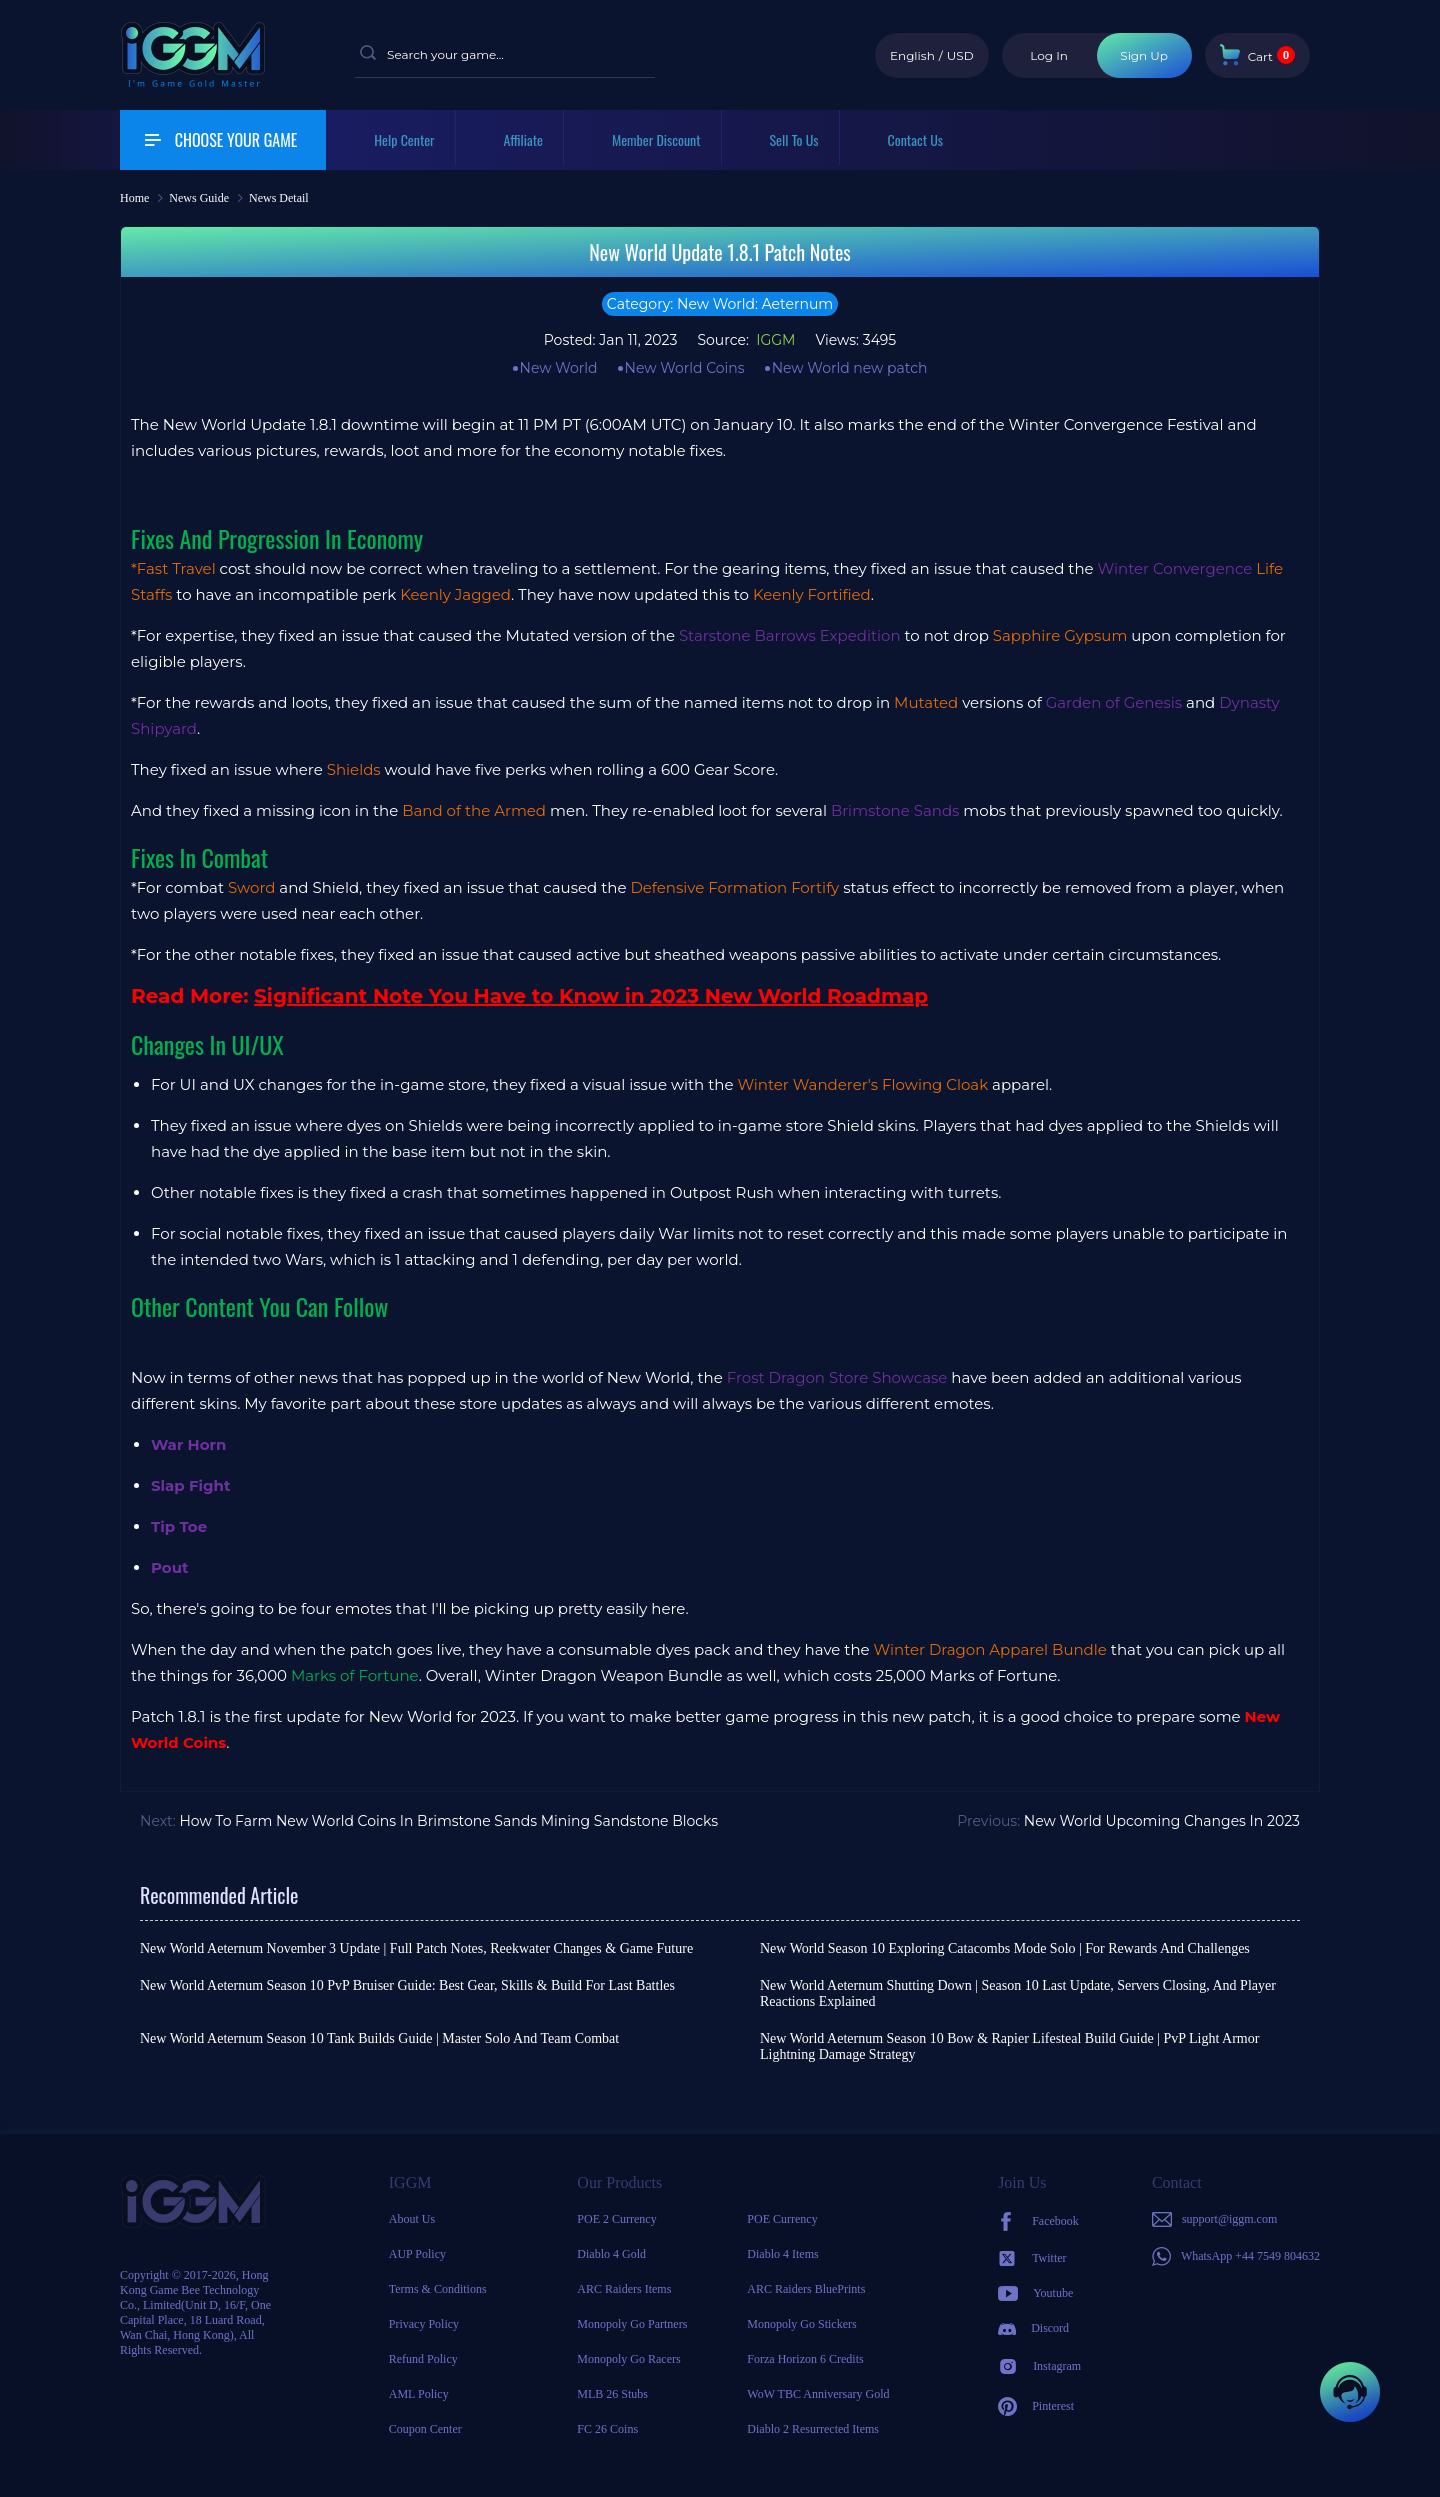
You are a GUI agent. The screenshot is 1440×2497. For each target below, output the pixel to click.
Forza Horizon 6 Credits (805, 2359)
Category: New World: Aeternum (720, 304)
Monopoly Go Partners (632, 2324)
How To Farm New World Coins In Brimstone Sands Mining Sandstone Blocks (448, 1821)
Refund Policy (423, 2359)
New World (559, 368)
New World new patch (850, 368)
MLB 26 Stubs (612, 2394)
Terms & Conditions (438, 2289)
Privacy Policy (424, 2324)
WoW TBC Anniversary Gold (818, 2394)
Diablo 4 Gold (611, 2254)
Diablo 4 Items (782, 2254)
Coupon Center (425, 2429)
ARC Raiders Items (624, 2289)
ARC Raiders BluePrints (806, 2289)
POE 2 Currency (616, 2219)
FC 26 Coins (607, 2429)
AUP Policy (417, 2254)
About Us (412, 2219)
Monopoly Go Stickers (801, 2324)
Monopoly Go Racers (628, 2359)
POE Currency (782, 2219)
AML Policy (419, 2394)
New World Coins (685, 368)
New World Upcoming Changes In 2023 (1162, 1821)
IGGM (774, 340)
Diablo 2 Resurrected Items (813, 2429)
